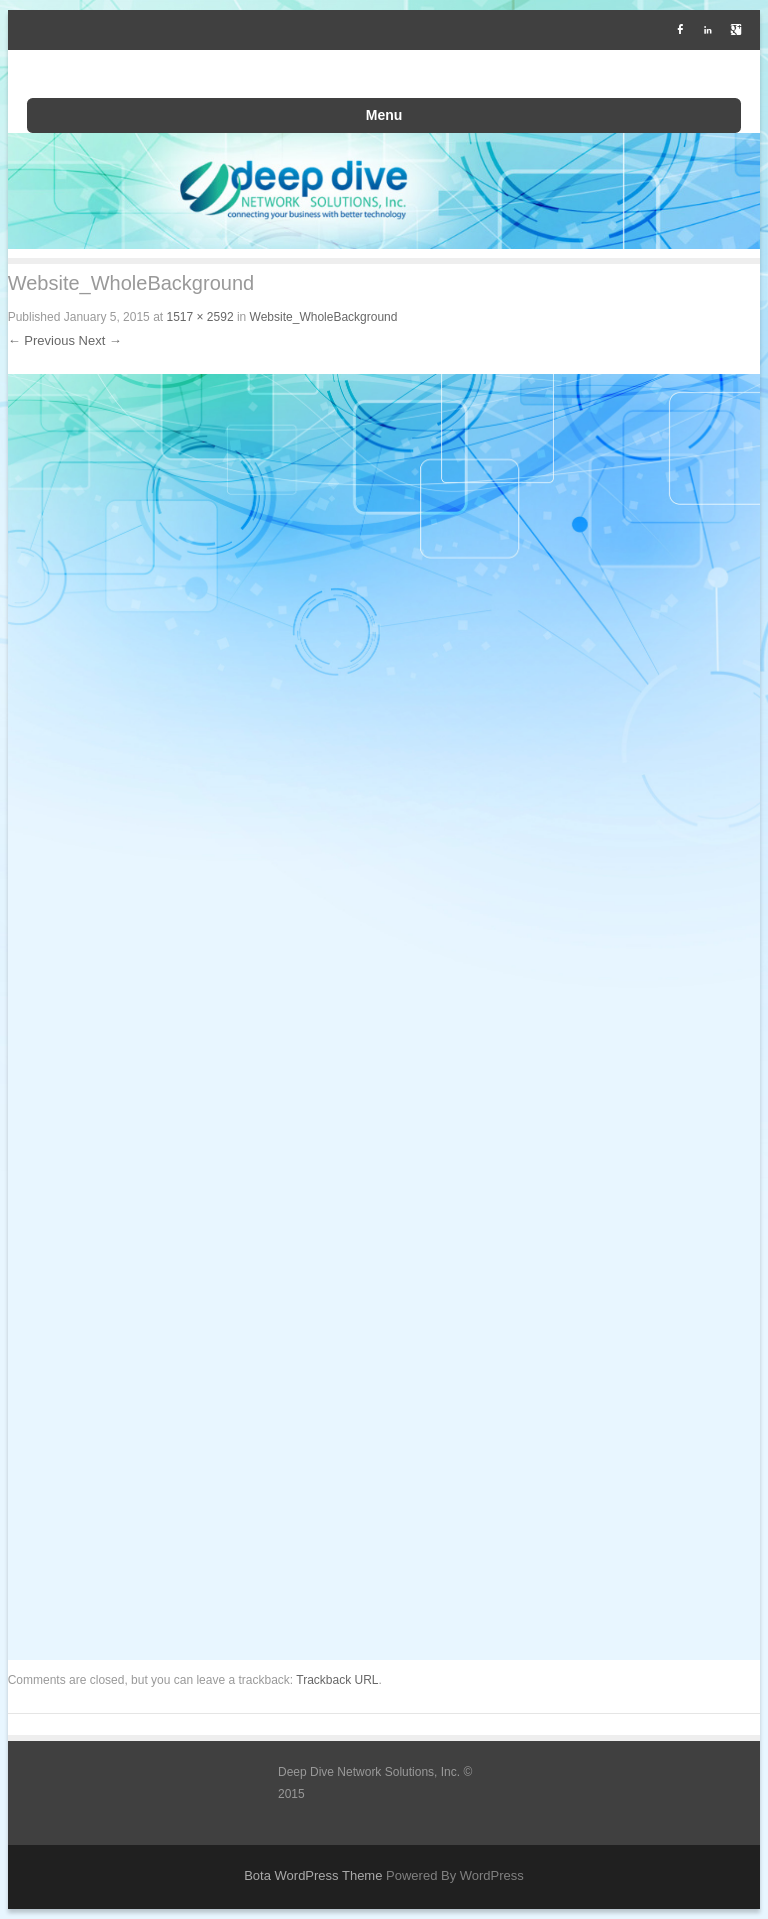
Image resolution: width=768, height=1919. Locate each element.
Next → (100, 340)
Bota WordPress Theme (313, 1875)
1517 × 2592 (199, 317)
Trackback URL (337, 1680)
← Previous (41, 340)
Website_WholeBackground (324, 317)
